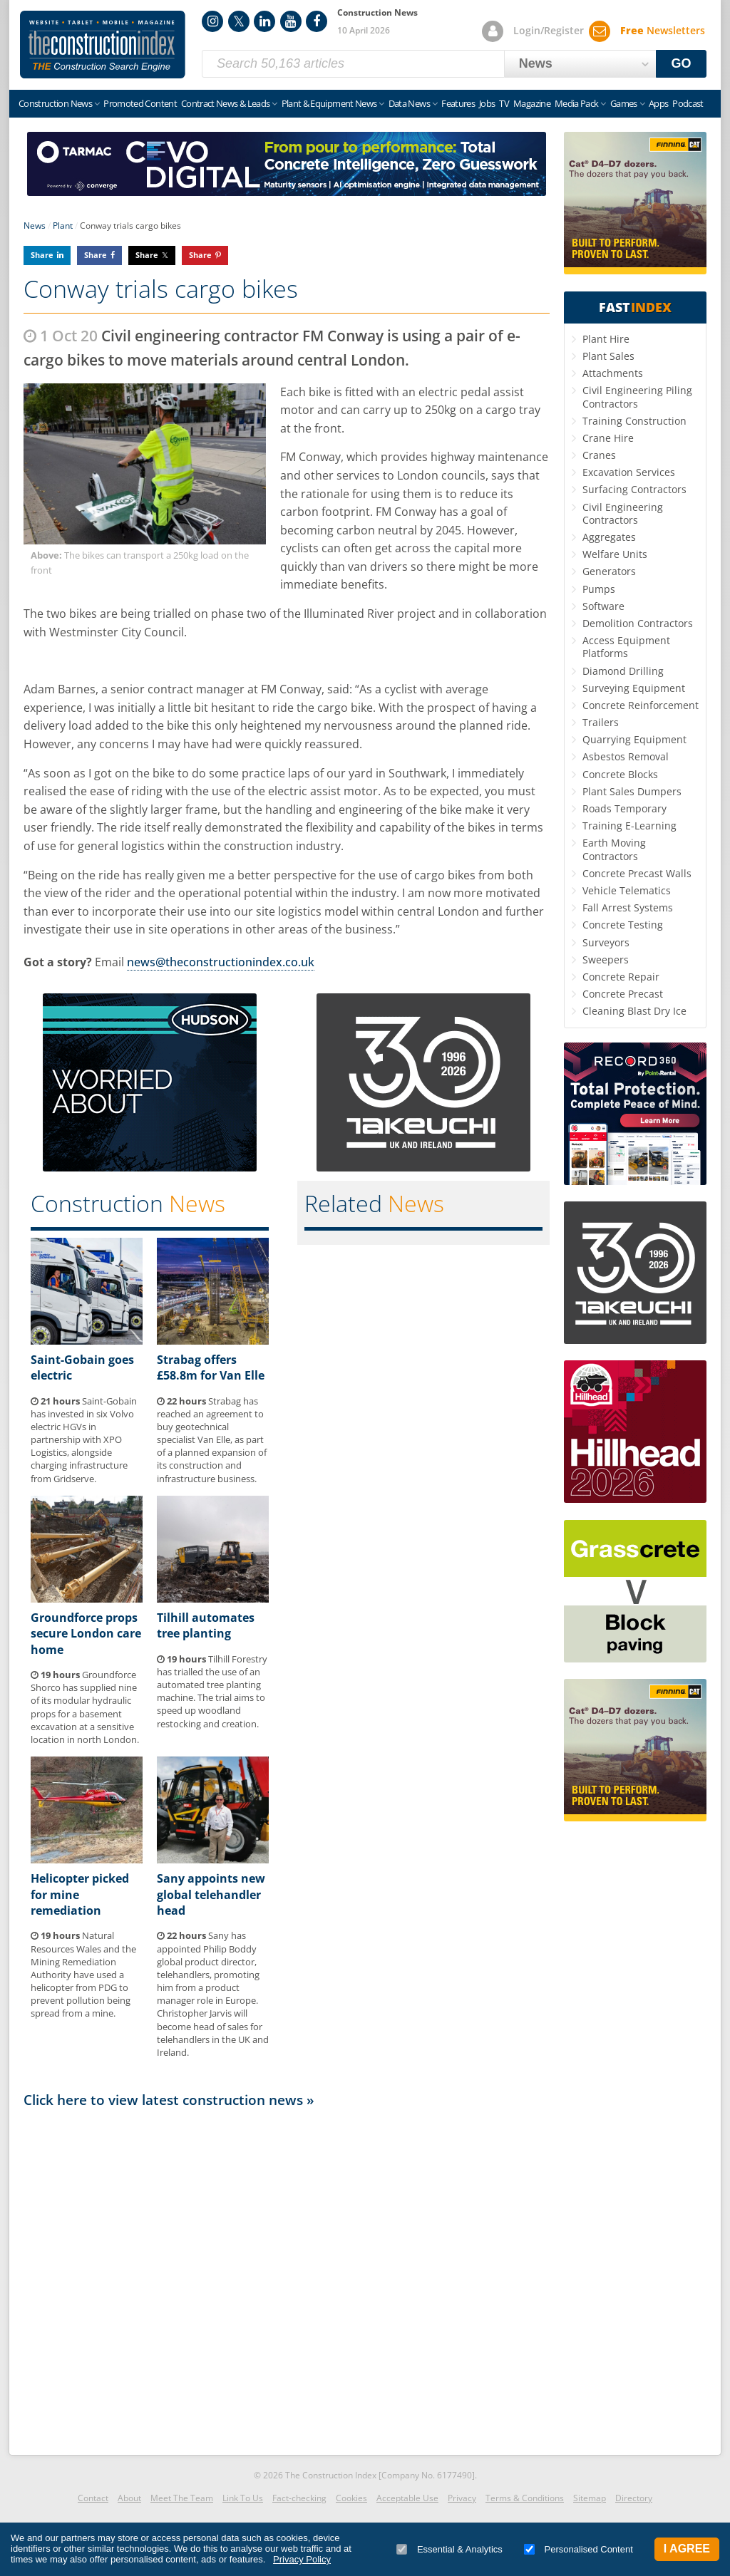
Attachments (612, 373)
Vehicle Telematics (626, 890)
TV (504, 103)
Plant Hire (605, 339)
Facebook (316, 21)
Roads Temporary (624, 808)
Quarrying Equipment (634, 739)
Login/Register (548, 30)
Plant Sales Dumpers (632, 791)
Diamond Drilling (623, 671)
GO (682, 63)
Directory (633, 2498)
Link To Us (242, 2498)
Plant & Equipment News (329, 103)
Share (42, 254)
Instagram (212, 21)
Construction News (55, 103)
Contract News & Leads (225, 103)
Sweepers (605, 959)
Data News (409, 103)
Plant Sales (608, 356)
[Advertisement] (287, 2277)
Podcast (687, 103)
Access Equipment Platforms (626, 646)
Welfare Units (614, 554)
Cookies (351, 2498)
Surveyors (605, 942)
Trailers (600, 722)
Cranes (599, 455)
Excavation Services (628, 472)
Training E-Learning (629, 825)
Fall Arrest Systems (627, 907)
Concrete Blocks (620, 774)
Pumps (598, 589)
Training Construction (634, 421)
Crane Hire (608, 438)
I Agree (687, 2549)
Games (623, 103)
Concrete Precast (622, 993)
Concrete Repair (620, 976)
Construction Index (102, 45)
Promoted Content (140, 103)
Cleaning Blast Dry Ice (634, 1011)
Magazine (531, 103)
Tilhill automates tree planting (206, 1625)
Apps (658, 103)
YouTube (291, 21)
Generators (609, 571)
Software (603, 606)
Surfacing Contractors (634, 489)
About (129, 2498)
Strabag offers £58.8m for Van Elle (210, 1367)
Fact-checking (299, 2498)
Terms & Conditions (524, 2498)
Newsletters (662, 30)
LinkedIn (264, 21)
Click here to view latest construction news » (169, 2100)
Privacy (462, 2498)
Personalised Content (578, 2549)
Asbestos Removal (625, 756)
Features (458, 103)
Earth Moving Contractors (614, 849)
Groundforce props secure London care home (86, 1633)
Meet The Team (181, 2498)
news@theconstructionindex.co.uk (220, 962)
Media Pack (577, 103)
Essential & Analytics (449, 2549)
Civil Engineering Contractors (622, 513)
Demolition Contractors (637, 623)
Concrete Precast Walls (637, 873)
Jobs (487, 103)
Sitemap (589, 2498)
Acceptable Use (407, 2498)
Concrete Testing (622, 924)
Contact (93, 2498)
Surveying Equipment (633, 688)
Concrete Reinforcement (640, 705)
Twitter (239, 21)
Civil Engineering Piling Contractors (637, 396)
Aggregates (609, 537)
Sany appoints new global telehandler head (211, 1894)
